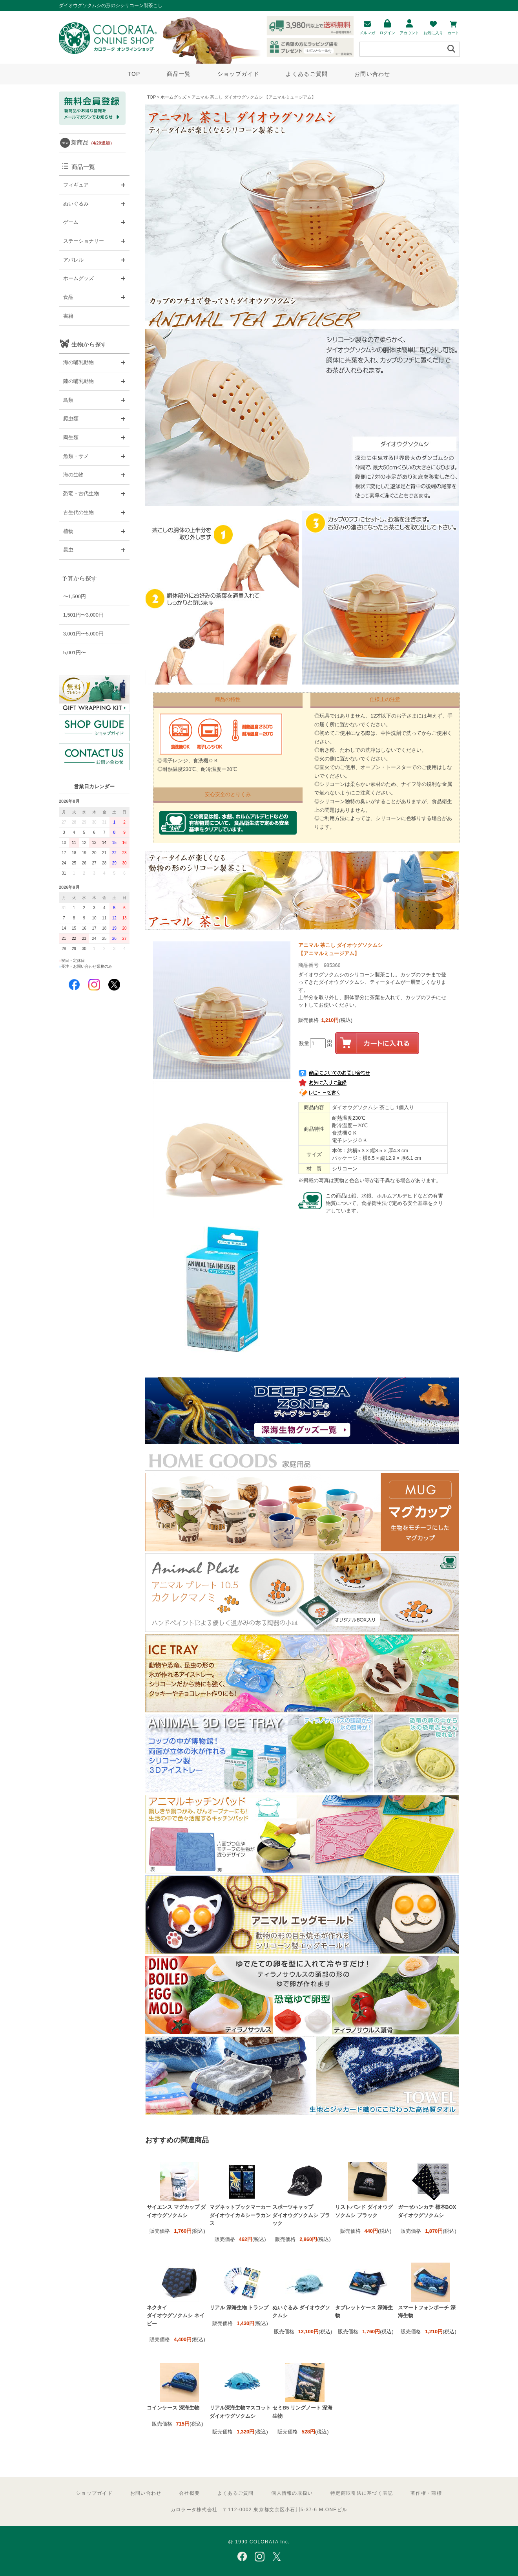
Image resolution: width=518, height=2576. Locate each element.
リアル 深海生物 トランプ (239, 2308)
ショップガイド (238, 74)
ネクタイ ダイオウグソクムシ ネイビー (175, 2316)
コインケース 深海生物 (173, 2408)
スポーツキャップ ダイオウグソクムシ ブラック (301, 2215)
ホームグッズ (173, 97)
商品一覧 (179, 74)
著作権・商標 (426, 2493)
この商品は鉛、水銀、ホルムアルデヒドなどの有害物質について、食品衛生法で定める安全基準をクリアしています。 (384, 1203)
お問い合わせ (372, 74)
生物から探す (89, 344)
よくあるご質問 (307, 74)
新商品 (92, 142)
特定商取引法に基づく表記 (361, 2493)
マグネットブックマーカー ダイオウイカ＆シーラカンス (240, 2215)
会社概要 (189, 2493)
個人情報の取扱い (292, 2493)
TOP (134, 74)
